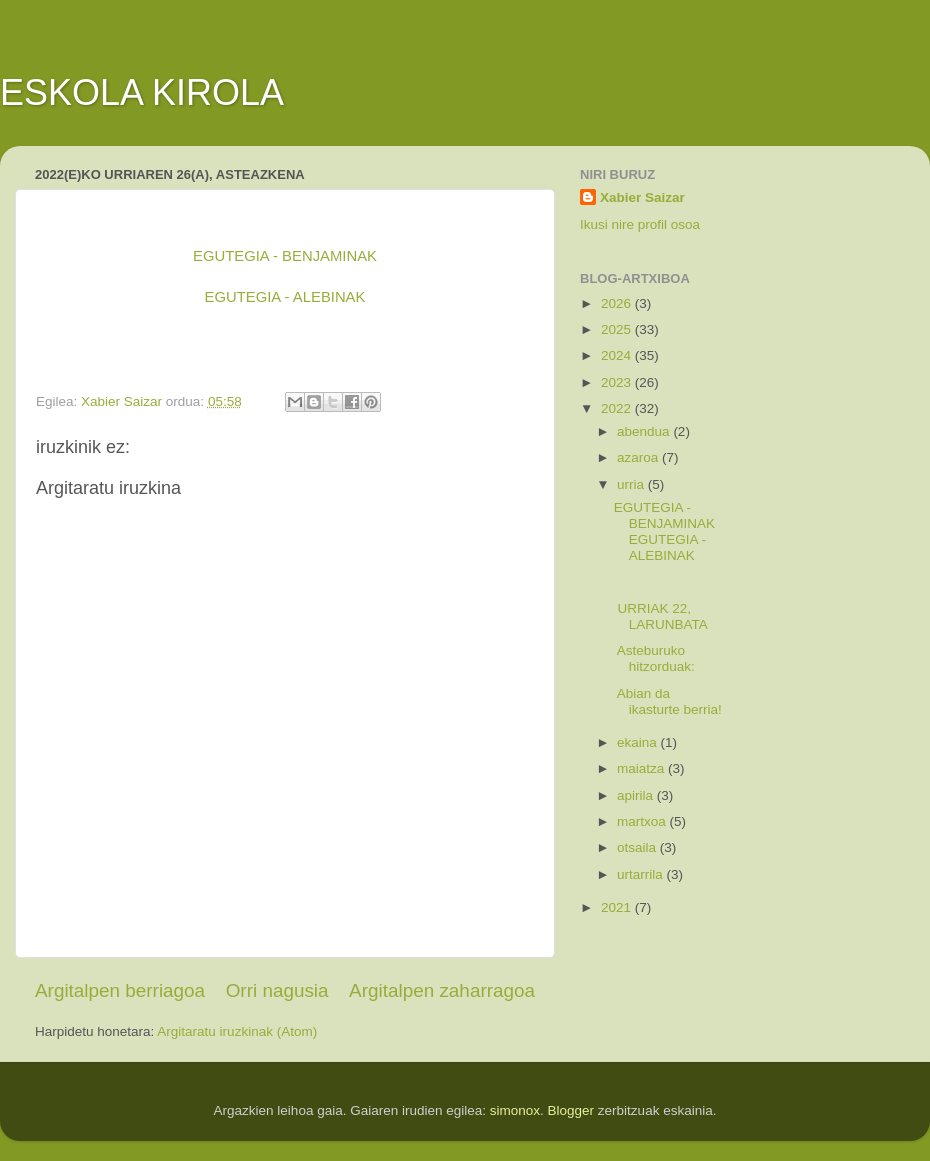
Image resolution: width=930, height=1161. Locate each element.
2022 (618, 408)
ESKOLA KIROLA (142, 92)
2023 (618, 382)
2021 (618, 907)
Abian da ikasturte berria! (668, 701)
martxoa (643, 821)
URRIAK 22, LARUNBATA (661, 616)
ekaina (639, 742)
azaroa (639, 457)
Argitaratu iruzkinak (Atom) (237, 1031)
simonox (515, 1110)
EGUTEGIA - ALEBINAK (285, 297)
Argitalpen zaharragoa (442, 990)
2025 (618, 329)
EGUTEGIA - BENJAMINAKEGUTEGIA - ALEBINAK (664, 532)
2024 (618, 355)
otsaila (638, 847)
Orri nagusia (277, 990)
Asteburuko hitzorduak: (654, 658)
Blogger (571, 1110)
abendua (645, 431)
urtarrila (642, 874)
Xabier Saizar (642, 197)
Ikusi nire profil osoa (640, 224)
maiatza (642, 768)
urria (632, 484)
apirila (637, 795)
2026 (618, 303)
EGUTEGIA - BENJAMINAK (285, 256)
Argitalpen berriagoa (120, 990)
